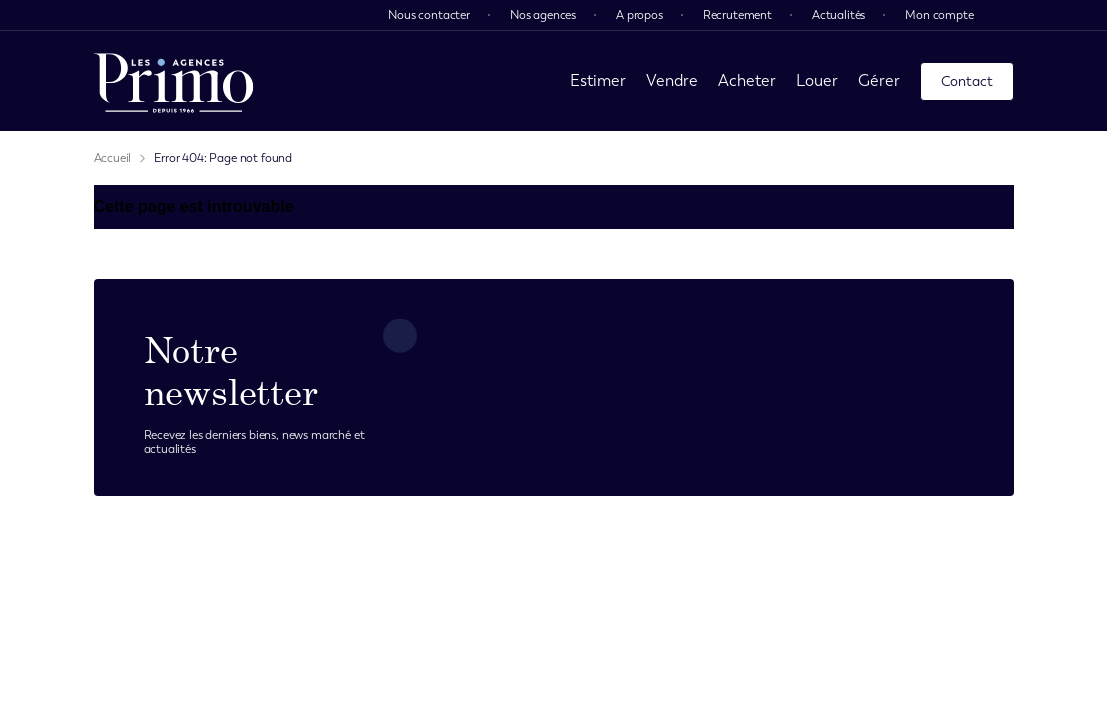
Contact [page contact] (967, 81)
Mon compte (939, 15)
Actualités (838, 15)
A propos (639, 15)
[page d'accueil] (174, 81)
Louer (817, 80)
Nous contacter (429, 15)
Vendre (672, 80)
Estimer (598, 80)
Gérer (879, 80)
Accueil (113, 158)
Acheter (747, 80)
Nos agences (543, 15)
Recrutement (737, 15)
